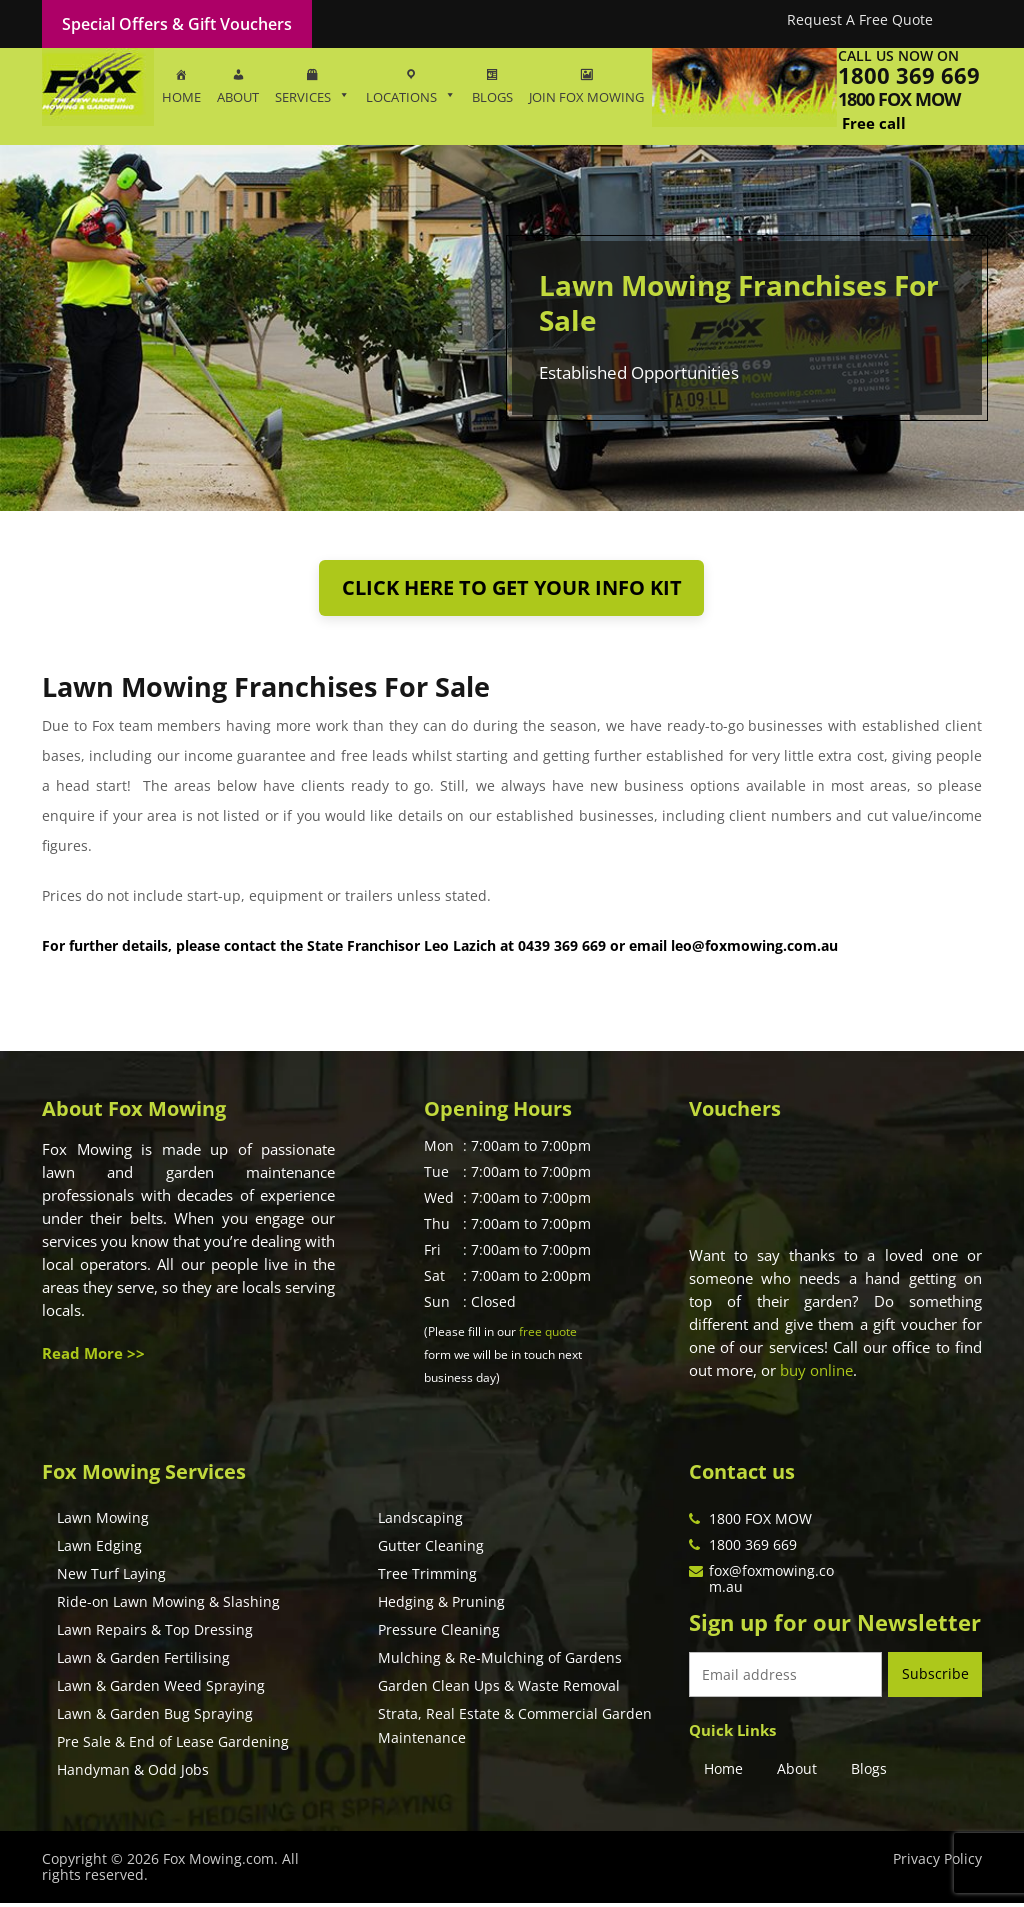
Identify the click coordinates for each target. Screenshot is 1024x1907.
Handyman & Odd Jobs (133, 1773)
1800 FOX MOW (760, 1522)
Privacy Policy (937, 1862)
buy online (816, 1374)
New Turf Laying (111, 1577)
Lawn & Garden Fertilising (143, 1661)
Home (723, 1771)
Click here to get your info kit (512, 590)
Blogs (869, 1771)
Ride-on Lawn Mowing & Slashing (168, 1605)
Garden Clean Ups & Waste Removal (499, 1689)
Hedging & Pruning (441, 1605)
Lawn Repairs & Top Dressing (155, 1633)
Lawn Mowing (103, 1521)
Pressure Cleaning (439, 1633)
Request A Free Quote (860, 19)
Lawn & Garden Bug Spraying (155, 1717)
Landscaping (420, 1521)
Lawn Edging (99, 1549)
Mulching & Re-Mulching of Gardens (500, 1661)
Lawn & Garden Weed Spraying (161, 1689)
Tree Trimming (427, 1577)
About (797, 1771)
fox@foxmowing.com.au (771, 1582)
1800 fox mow (899, 99)
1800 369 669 (909, 75)
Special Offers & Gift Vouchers (177, 24)
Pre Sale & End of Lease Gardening (173, 1745)
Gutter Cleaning (431, 1549)
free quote (548, 1335)
